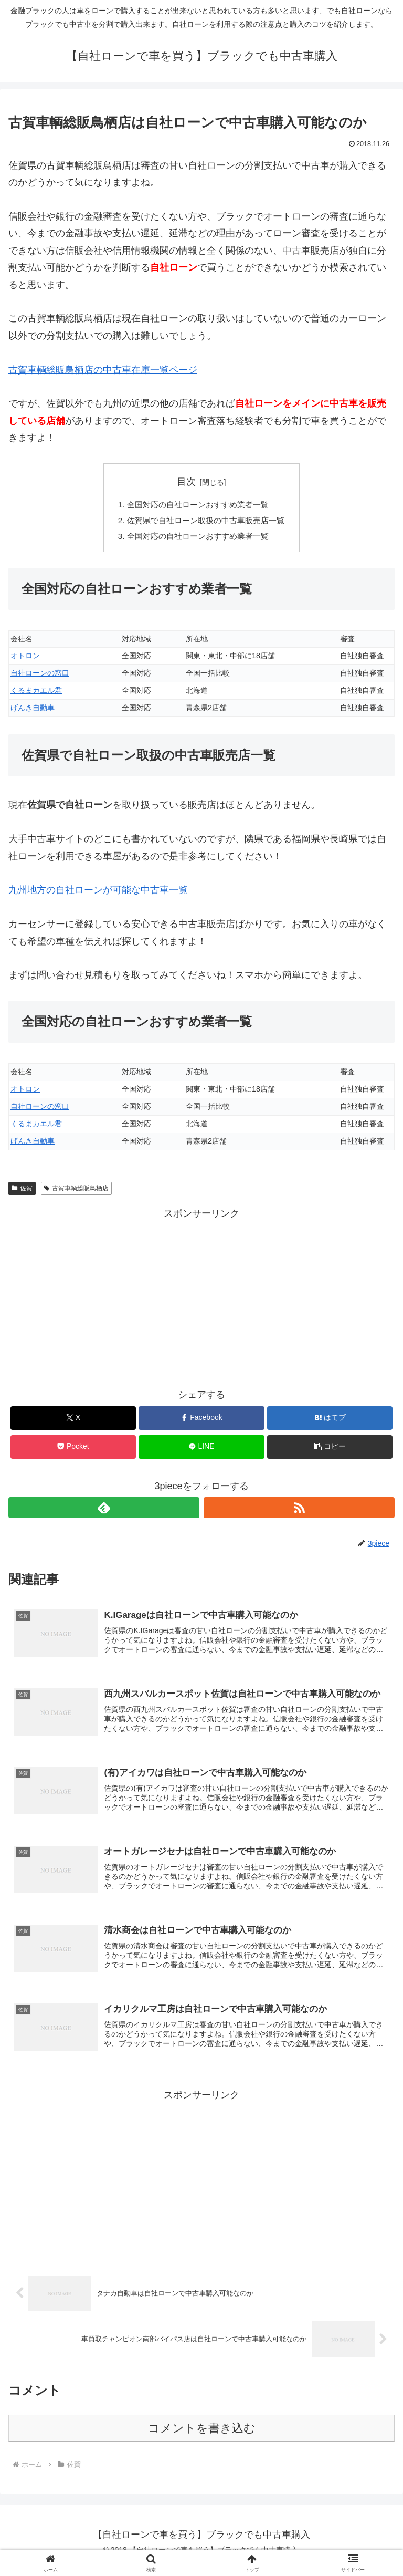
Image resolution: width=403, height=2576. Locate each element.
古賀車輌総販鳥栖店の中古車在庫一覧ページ (102, 370)
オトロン (25, 660)
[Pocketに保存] (73, 1450)
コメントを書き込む (202, 2438)
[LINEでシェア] (201, 1450)
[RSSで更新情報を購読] (299, 1511)
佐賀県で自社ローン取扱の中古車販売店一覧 (206, 522)
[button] (330, 1450)
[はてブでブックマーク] (330, 1422)
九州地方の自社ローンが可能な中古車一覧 (98, 894)
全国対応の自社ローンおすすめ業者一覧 (197, 505)
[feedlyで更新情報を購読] (103, 1511)
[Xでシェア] (73, 1422)
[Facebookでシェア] (201, 1422)
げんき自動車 (32, 712)
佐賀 (22, 1192)
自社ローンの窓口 (39, 677)
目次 (186, 481)
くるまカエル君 (36, 694)
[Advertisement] (201, 1299)
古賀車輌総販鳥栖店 (76, 1192)
